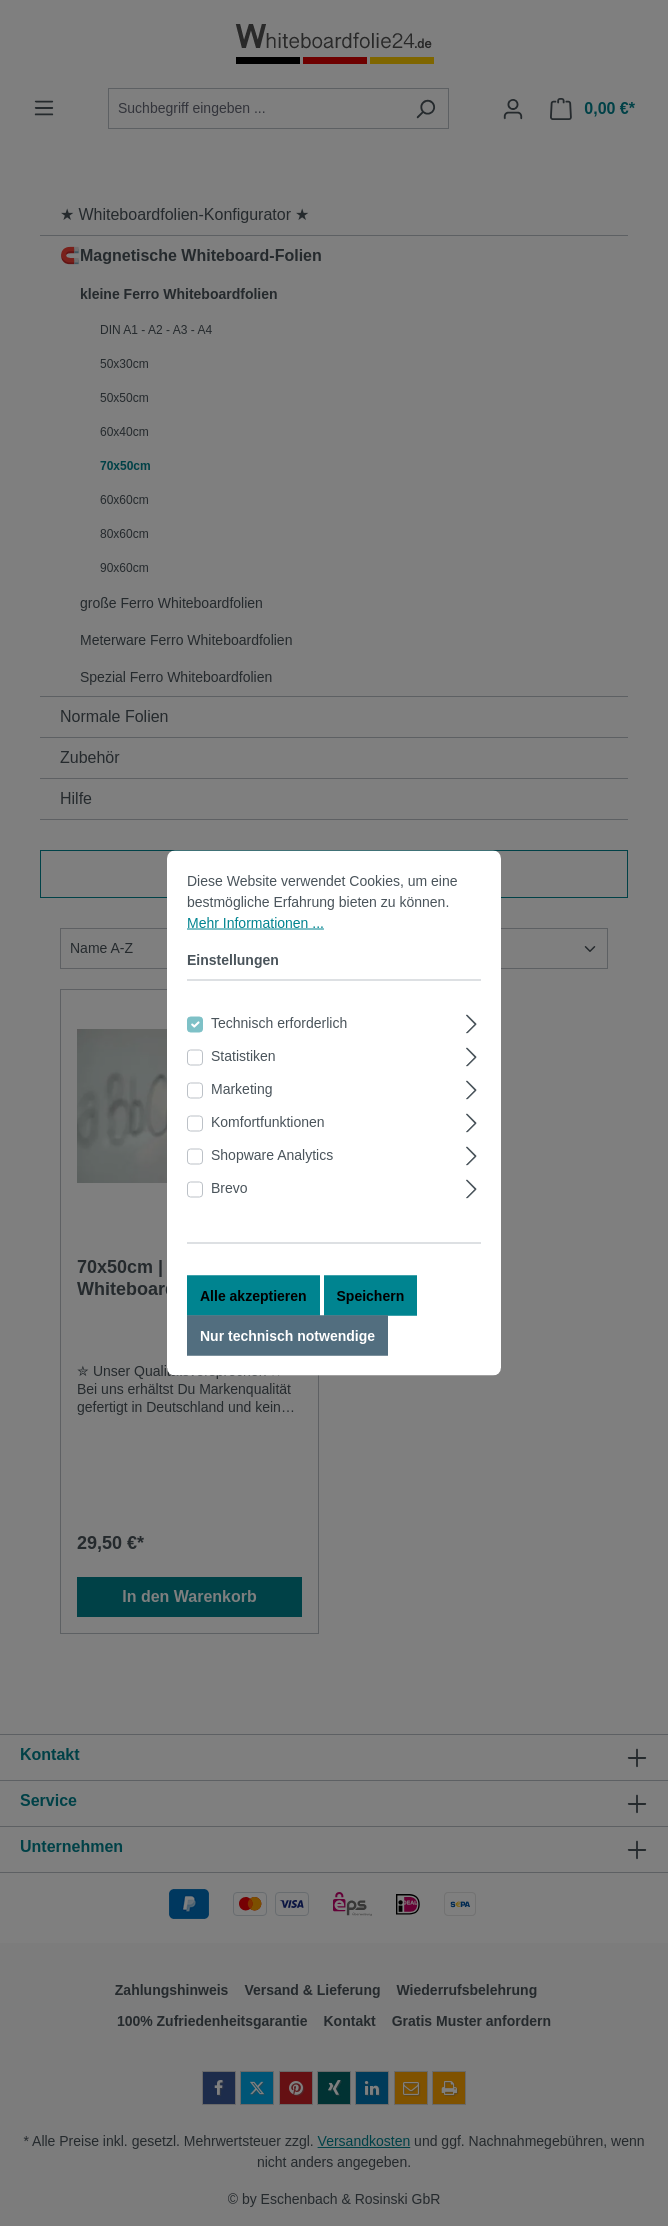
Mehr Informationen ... (255, 937)
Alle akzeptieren (253, 1310)
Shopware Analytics (272, 1169)
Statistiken (243, 1070)
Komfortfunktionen (268, 1136)
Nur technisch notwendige (287, 1350)
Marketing (241, 1103)
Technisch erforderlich (279, 1037)
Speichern (371, 1310)
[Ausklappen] (471, 1035)
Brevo (229, 1202)
